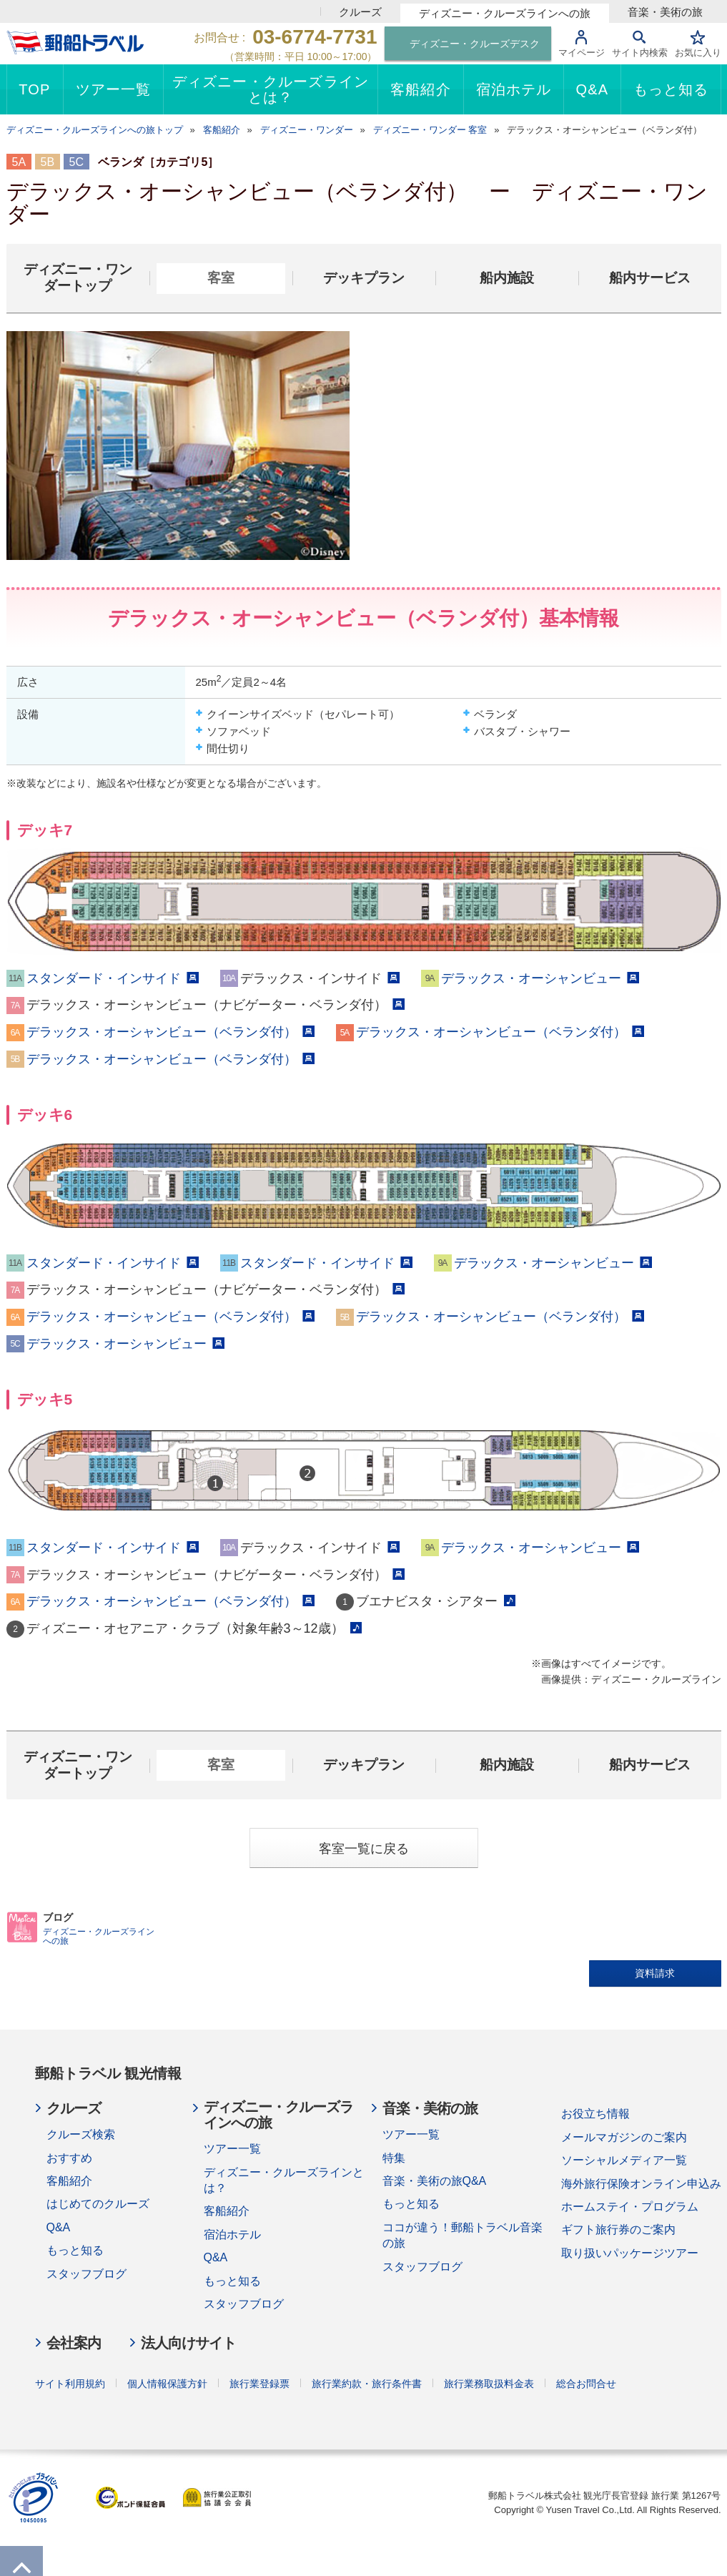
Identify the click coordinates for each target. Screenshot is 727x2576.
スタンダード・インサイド (112, 978)
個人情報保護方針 (167, 2383)
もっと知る (75, 2250)
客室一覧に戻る (364, 1849)
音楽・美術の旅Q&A (434, 2181)
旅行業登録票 (259, 2383)
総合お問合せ (586, 2383)
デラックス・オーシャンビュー (540, 978)
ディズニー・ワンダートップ (78, 277)
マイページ (581, 52)
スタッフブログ (86, 2274)
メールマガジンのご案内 (624, 2137)
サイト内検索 (640, 52)
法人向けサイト (188, 2343)
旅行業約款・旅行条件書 (367, 2383)
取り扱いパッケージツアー (629, 2253)
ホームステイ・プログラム (629, 2207)
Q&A (58, 2227)
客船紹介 (69, 2181)
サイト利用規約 (70, 2383)
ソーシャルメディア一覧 (624, 2160)
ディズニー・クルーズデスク (475, 43)
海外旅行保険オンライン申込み (641, 2184)
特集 (393, 2158)
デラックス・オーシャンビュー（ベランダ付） (170, 1032)
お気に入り (698, 52)
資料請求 (655, 1973)
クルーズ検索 (80, 2134)
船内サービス (650, 277)
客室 (220, 277)
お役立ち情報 (595, 2114)
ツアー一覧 (232, 2149)
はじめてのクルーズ (97, 2204)
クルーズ (360, 12)
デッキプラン (364, 277)
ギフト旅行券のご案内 (618, 2229)
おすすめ (69, 2158)
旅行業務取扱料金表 (489, 2383)
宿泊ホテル (232, 2234)
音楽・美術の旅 (665, 12)
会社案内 (73, 2343)
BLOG (22, 1927)
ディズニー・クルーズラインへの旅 (504, 13)
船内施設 (507, 277)
